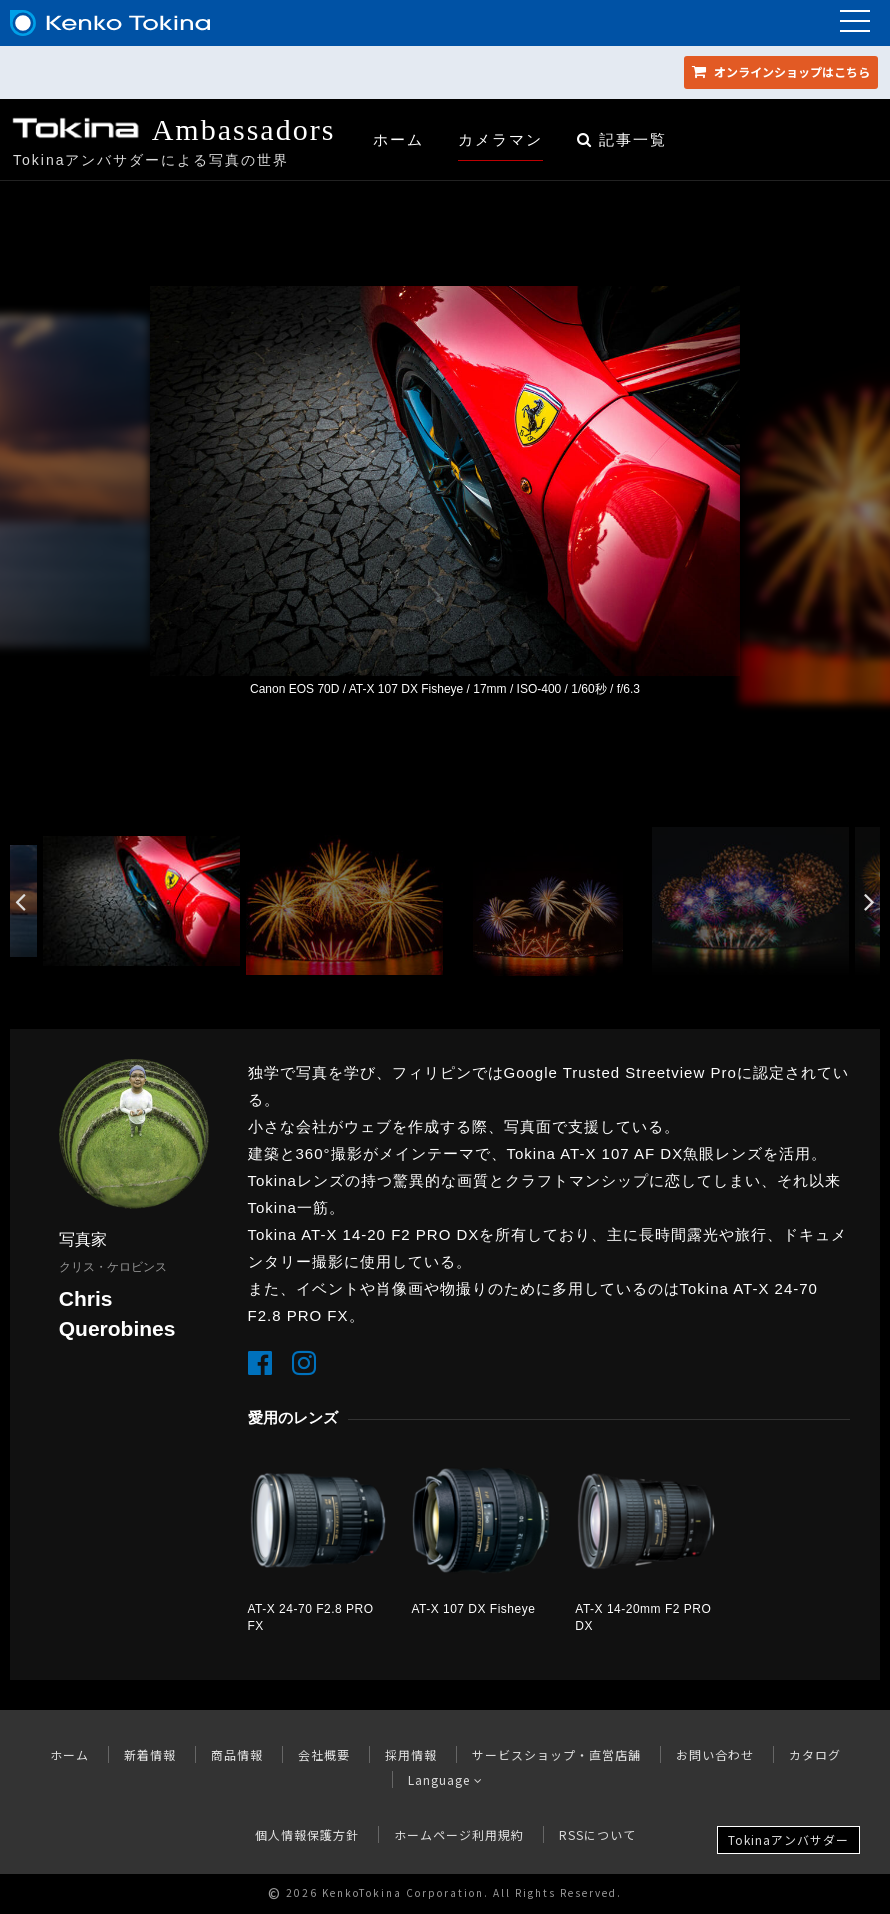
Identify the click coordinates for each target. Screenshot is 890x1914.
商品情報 (237, 1754)
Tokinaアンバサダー (788, 1839)
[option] (445, 492)
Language (445, 1779)
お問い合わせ (715, 1754)
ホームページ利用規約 (459, 1834)
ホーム (398, 139)
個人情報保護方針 (307, 1834)
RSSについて (597, 1834)
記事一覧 (622, 139)
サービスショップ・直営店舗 (556, 1754)
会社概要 (324, 1754)
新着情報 (150, 1754)
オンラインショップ (781, 71)
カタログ (815, 1754)
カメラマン (500, 139)
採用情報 (411, 1754)
